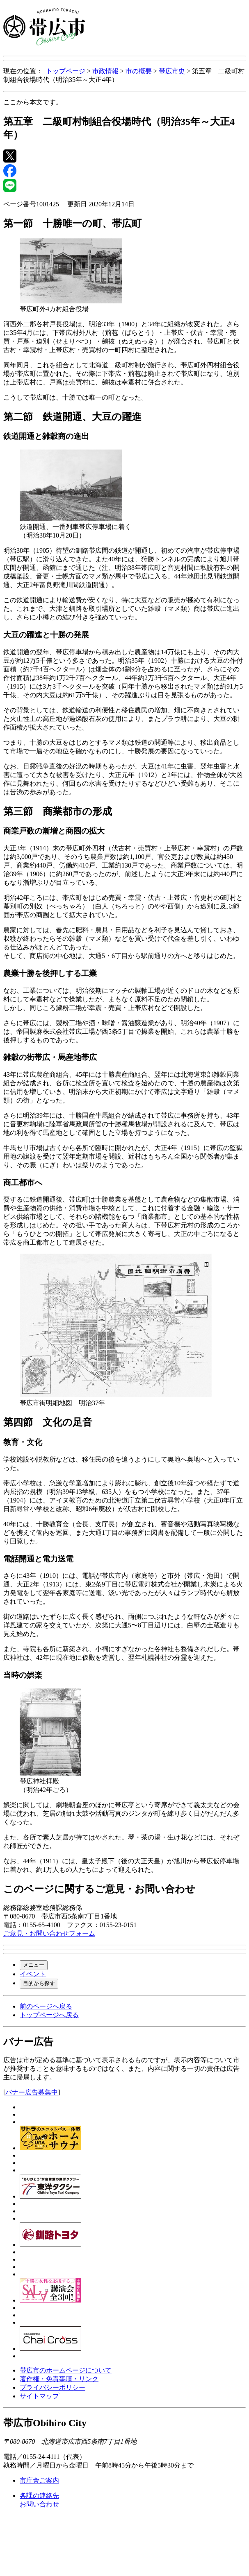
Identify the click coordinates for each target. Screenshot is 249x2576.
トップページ (65, 71)
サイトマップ (39, 2396)
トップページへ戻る (49, 2014)
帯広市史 (172, 71)
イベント (33, 1973)
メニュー (33, 1965)
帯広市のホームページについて (66, 2370)
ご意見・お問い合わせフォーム (49, 1933)
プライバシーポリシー (52, 2387)
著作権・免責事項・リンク (59, 2378)
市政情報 (105, 71)
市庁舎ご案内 (39, 2480)
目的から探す (39, 1983)
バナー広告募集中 (31, 2092)
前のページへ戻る (46, 2006)
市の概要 (139, 71)
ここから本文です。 (32, 102)
